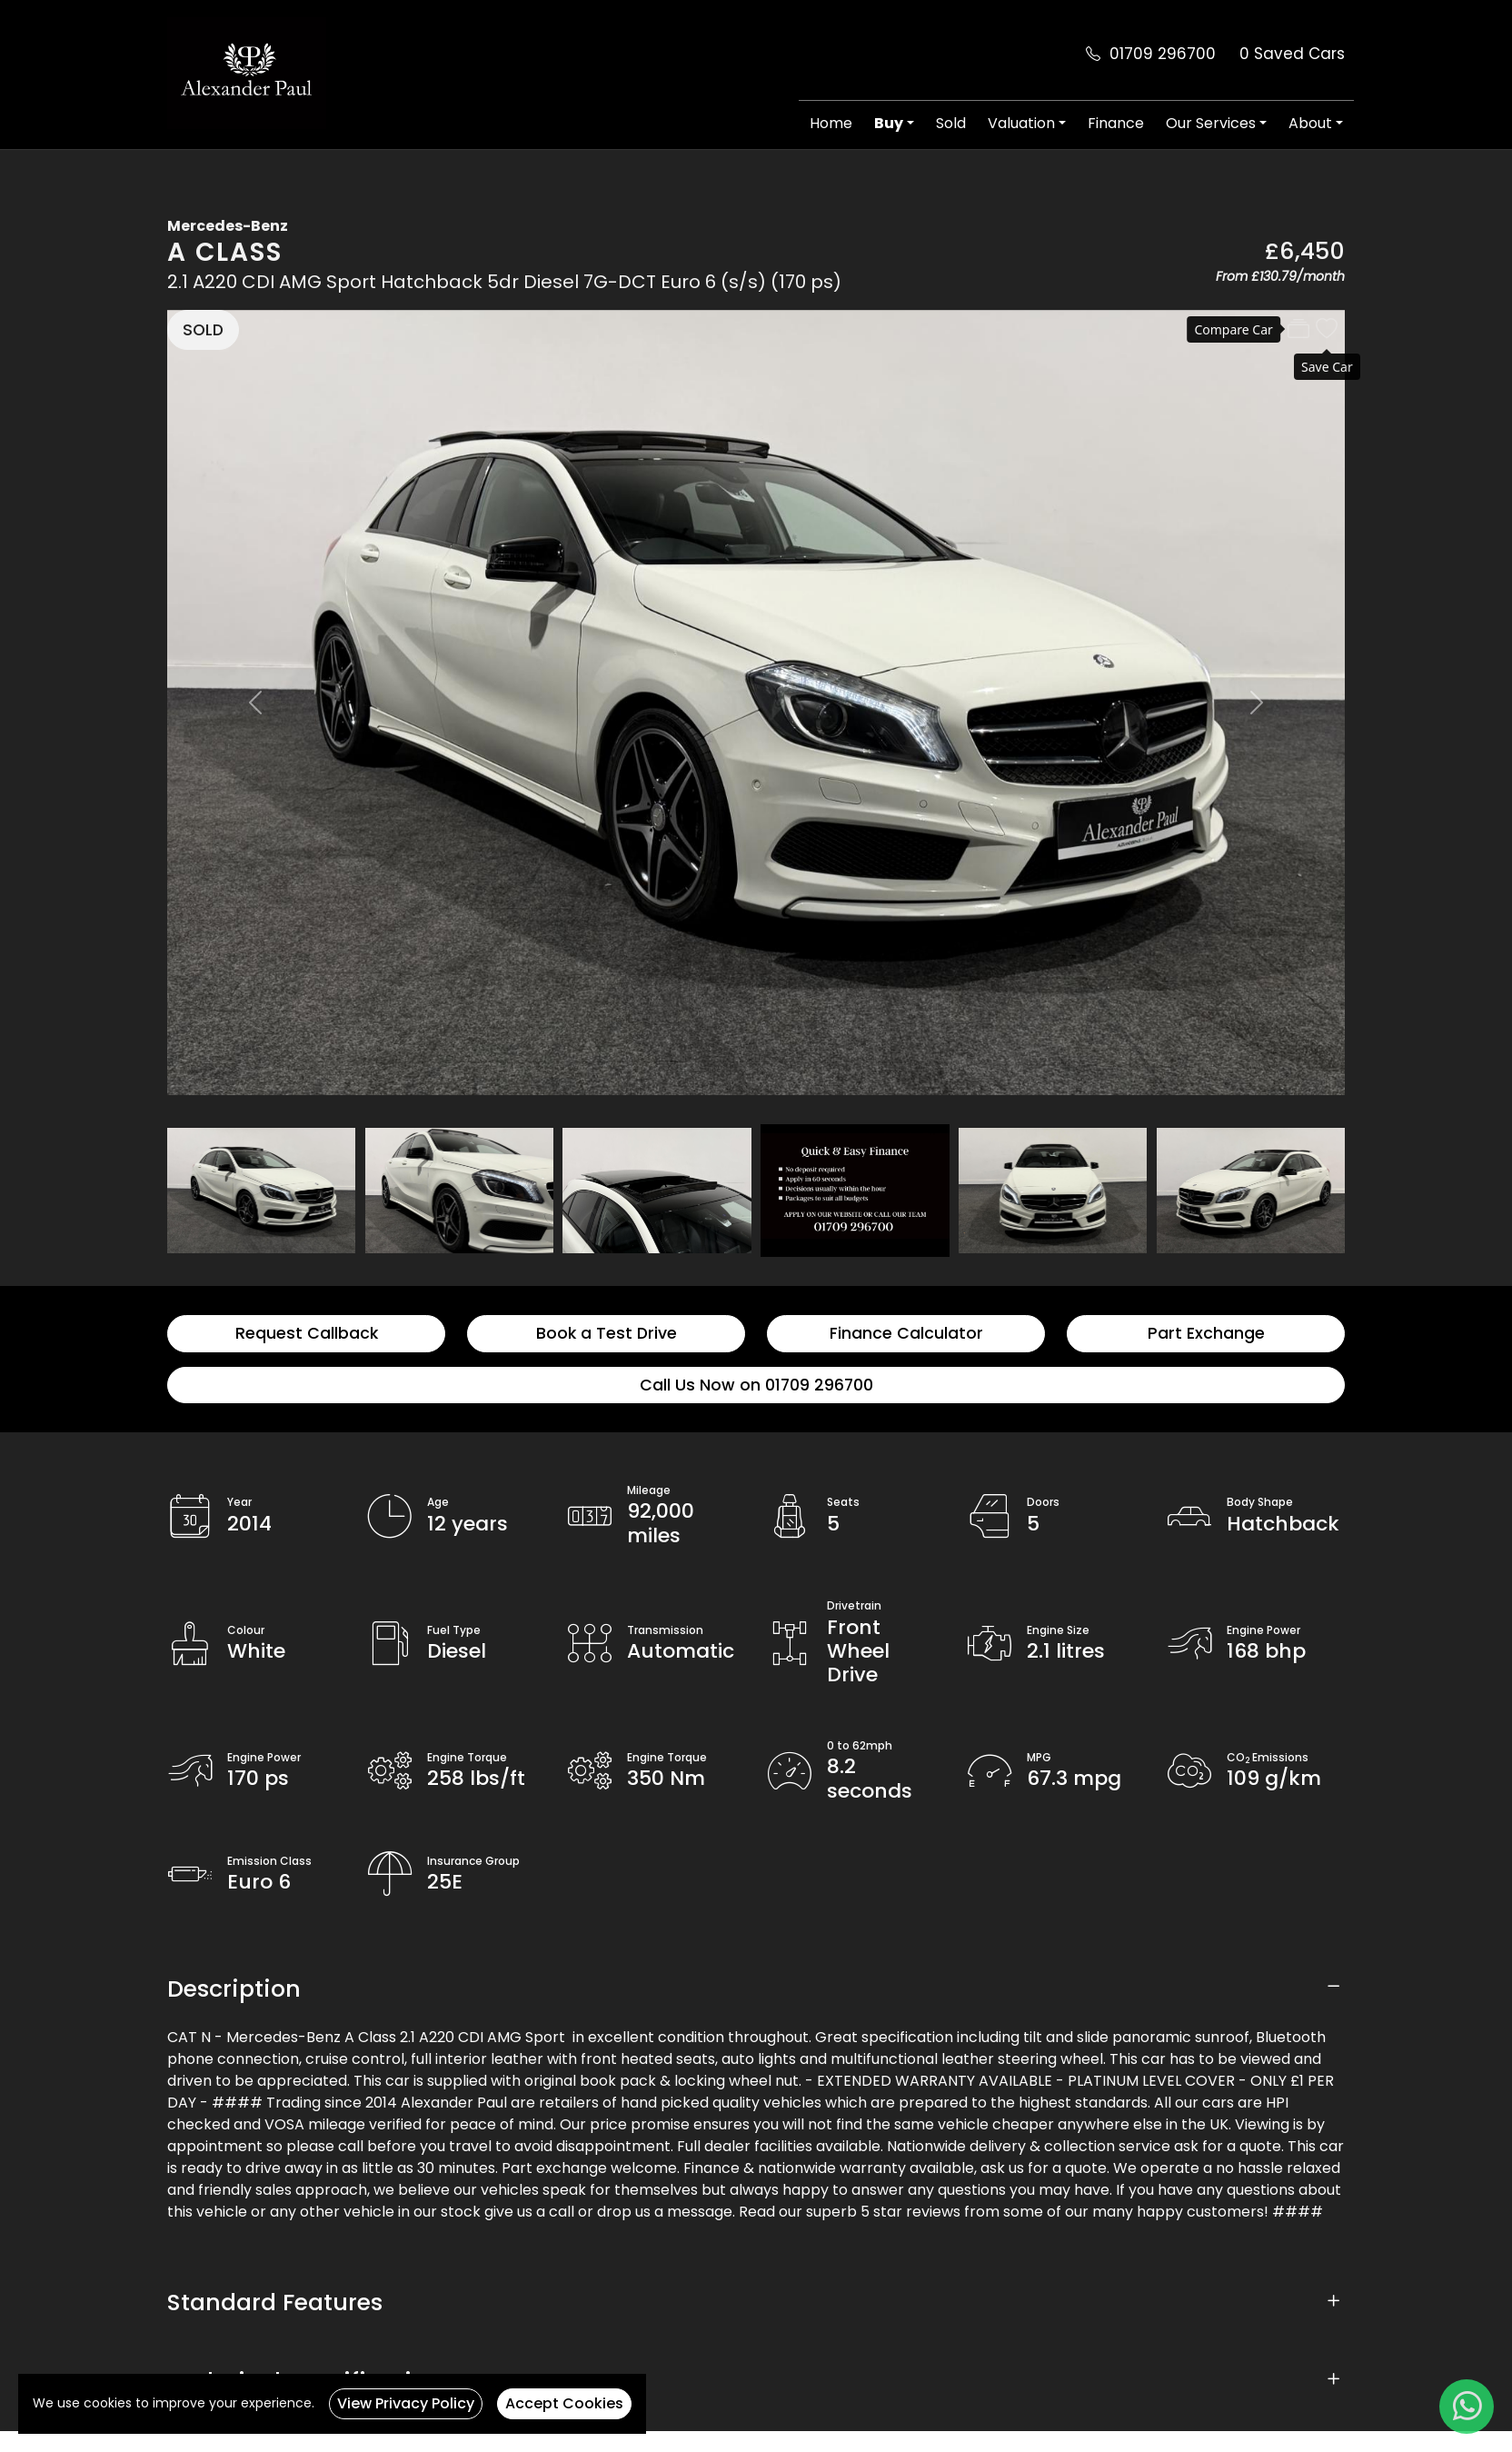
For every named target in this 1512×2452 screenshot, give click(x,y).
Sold (951, 123)
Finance (1116, 123)
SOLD (203, 330)
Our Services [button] (1211, 123)
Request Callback (306, 1333)
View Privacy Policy (405, 2403)
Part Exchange (1206, 1333)
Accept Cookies (564, 2403)
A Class (225, 252)
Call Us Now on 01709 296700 (756, 1385)
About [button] (1310, 123)
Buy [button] (888, 123)
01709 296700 (1162, 54)
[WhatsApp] (1466, 2406)
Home (831, 123)
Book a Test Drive (606, 1333)
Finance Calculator (906, 1333)
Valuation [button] (1021, 123)
